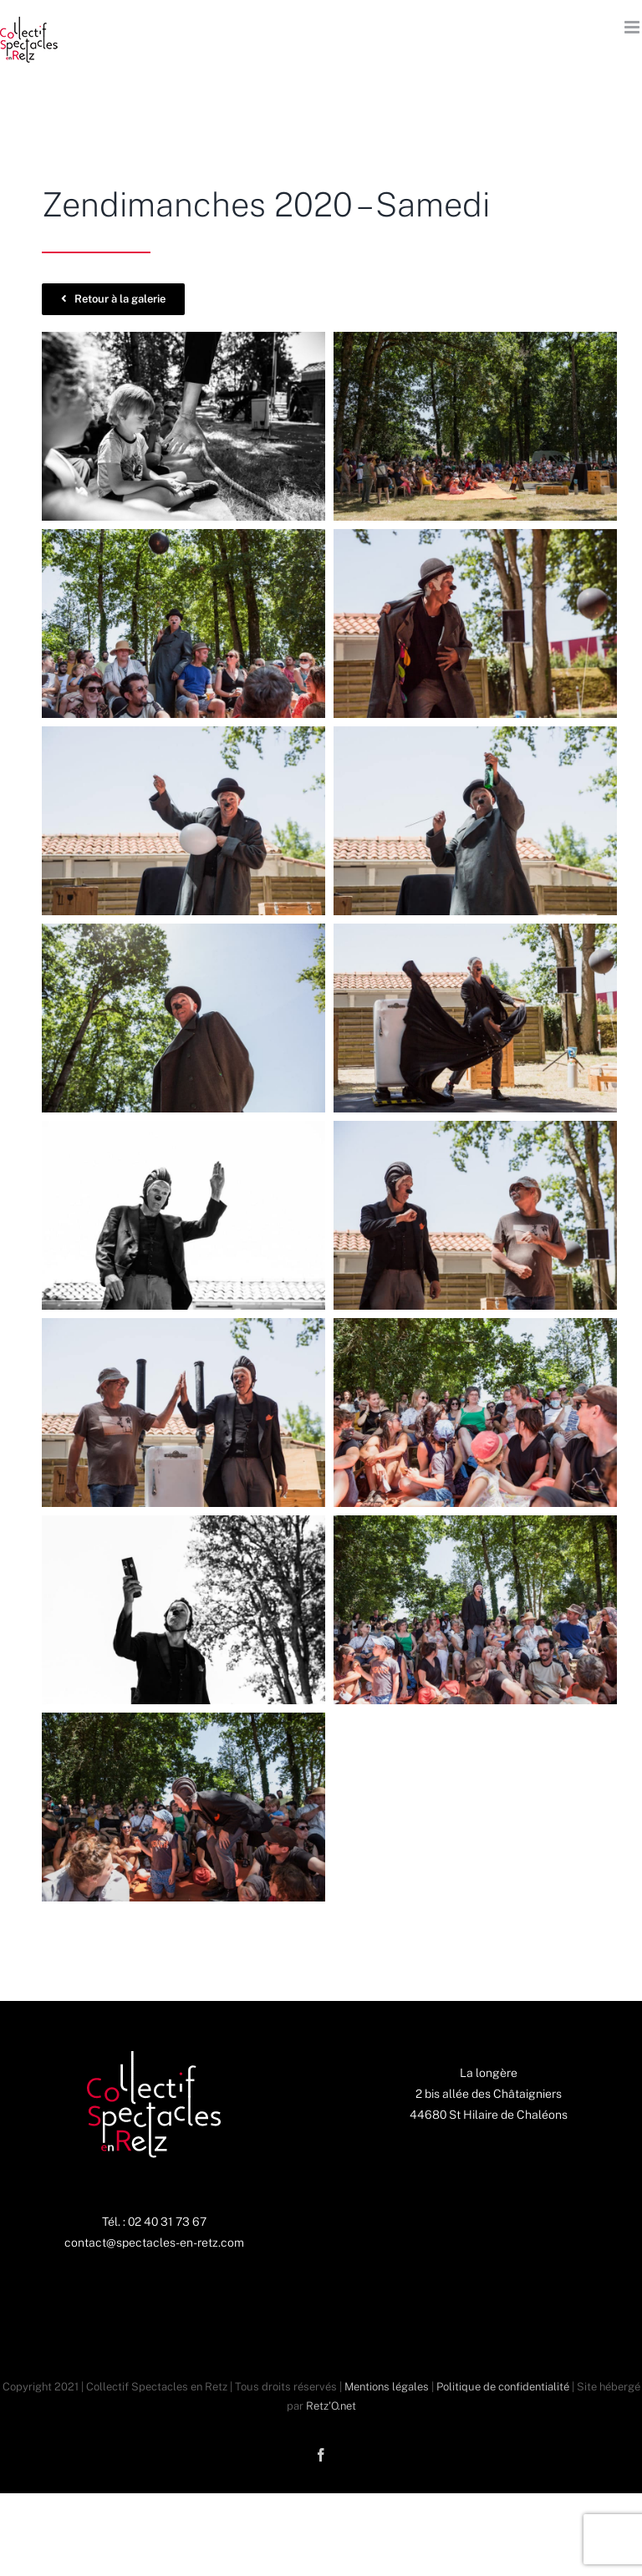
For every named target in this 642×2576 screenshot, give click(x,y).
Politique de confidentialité (502, 2386)
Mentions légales (386, 2386)
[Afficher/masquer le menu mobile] (633, 27)
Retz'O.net (331, 2406)
